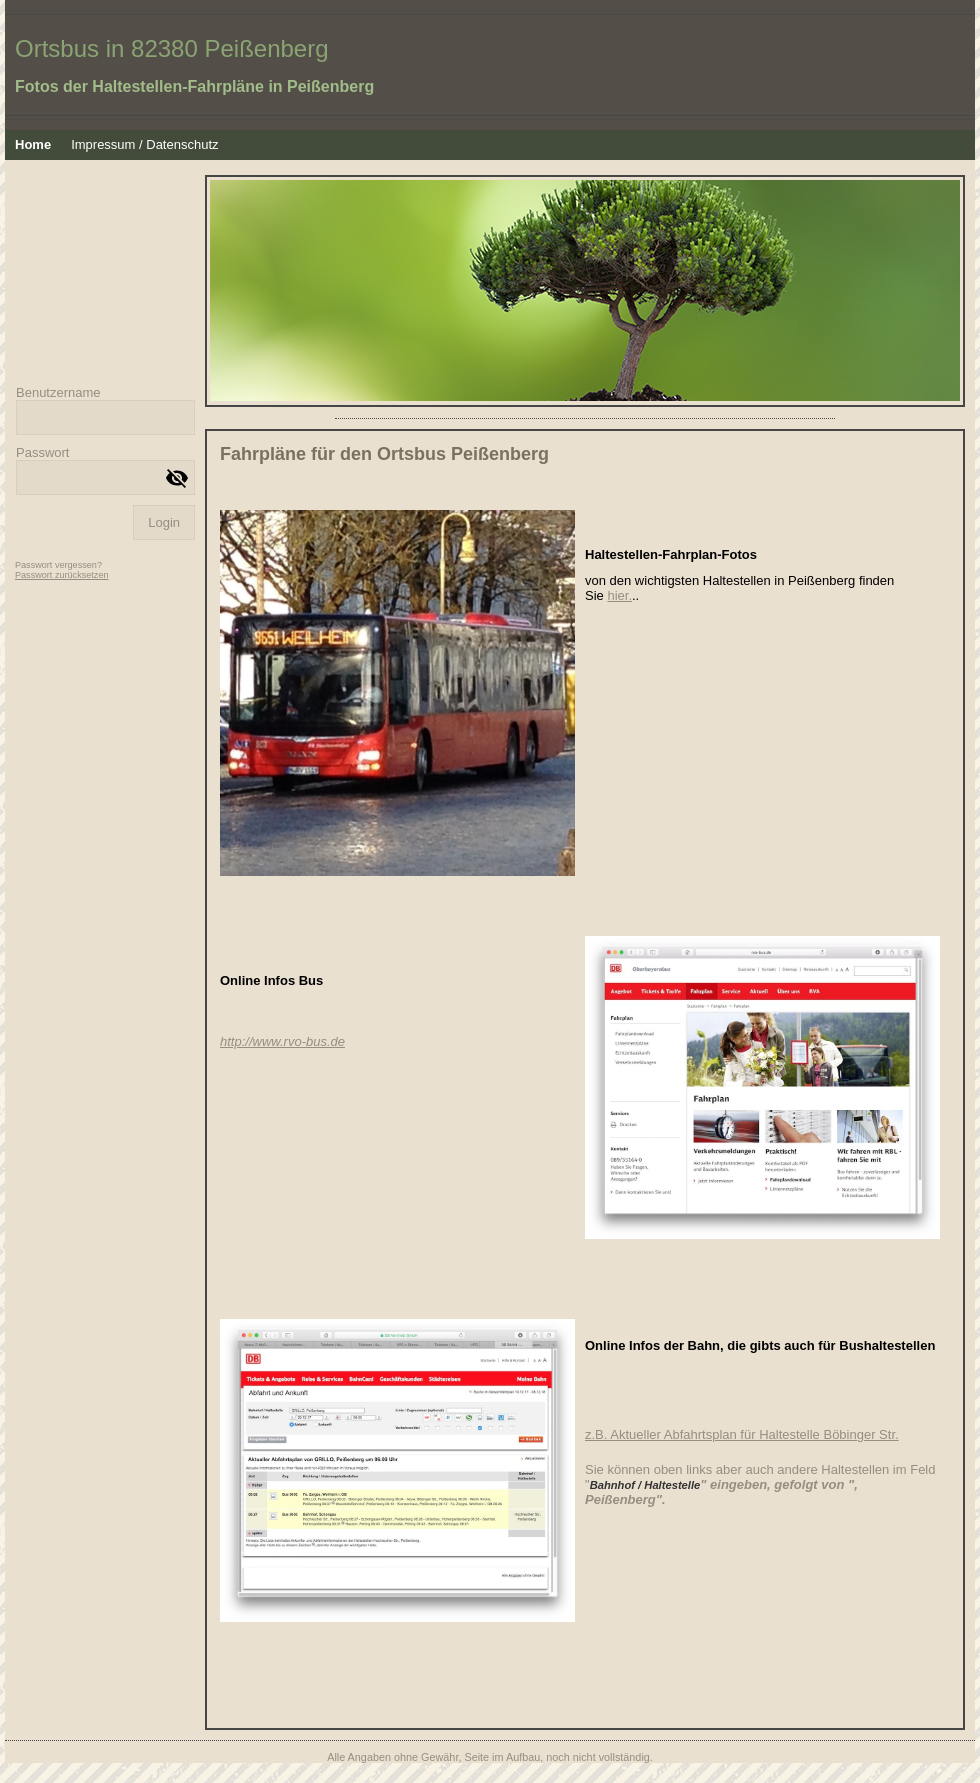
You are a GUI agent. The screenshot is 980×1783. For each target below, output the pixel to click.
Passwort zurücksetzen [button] (62, 575)
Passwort (42, 452)
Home (33, 144)
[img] (490, 65)
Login (164, 522)
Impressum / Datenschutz (144, 144)
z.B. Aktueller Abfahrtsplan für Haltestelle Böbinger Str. (742, 1434)
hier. (619, 595)
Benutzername (58, 392)
